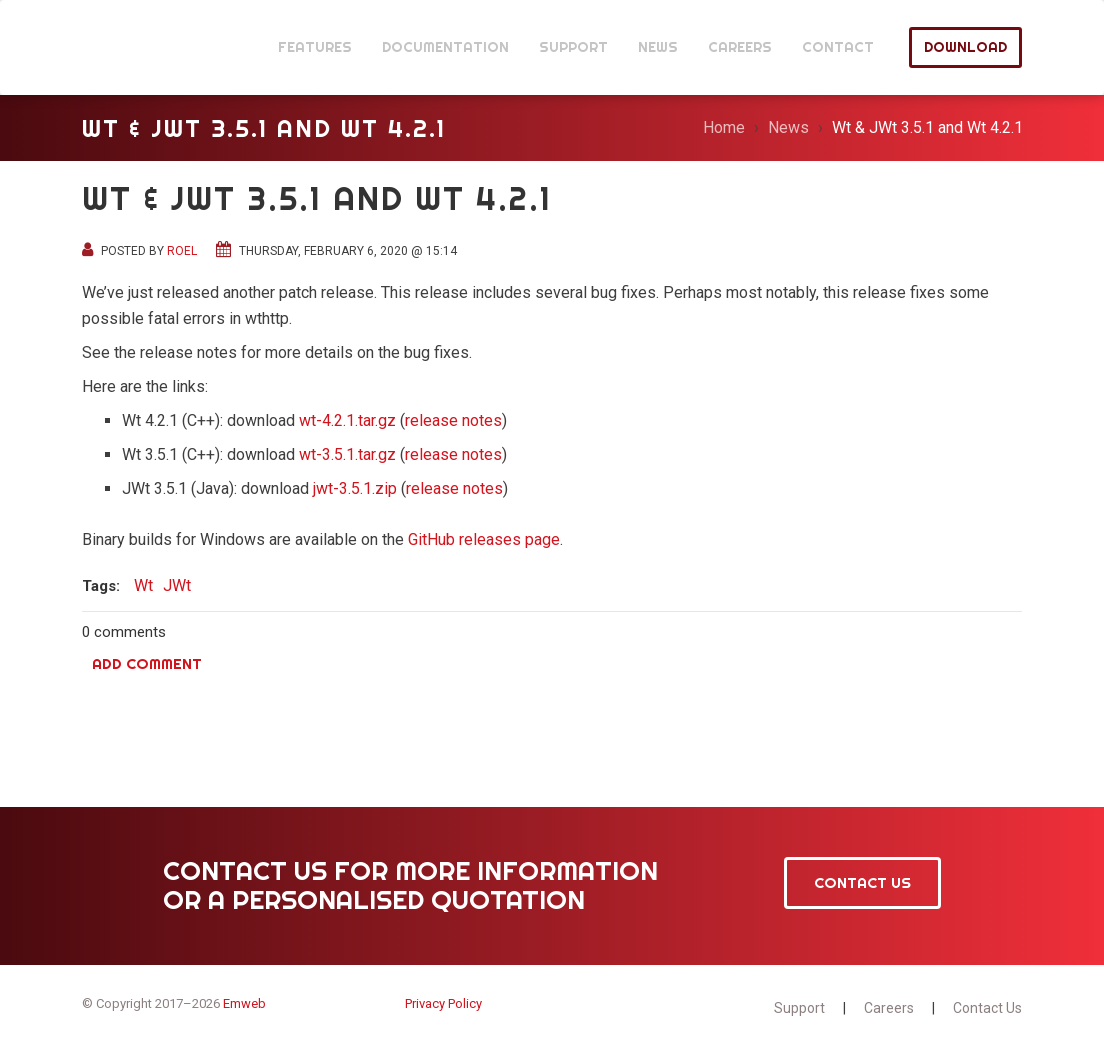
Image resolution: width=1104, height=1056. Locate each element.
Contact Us (862, 882)
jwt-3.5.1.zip (355, 488)
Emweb (244, 1003)
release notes (453, 420)
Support (799, 1008)
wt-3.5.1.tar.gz (347, 454)
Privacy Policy (443, 1003)
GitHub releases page (484, 539)
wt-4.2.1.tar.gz (347, 420)
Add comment (147, 663)
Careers (889, 1008)
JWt (134, 47)
